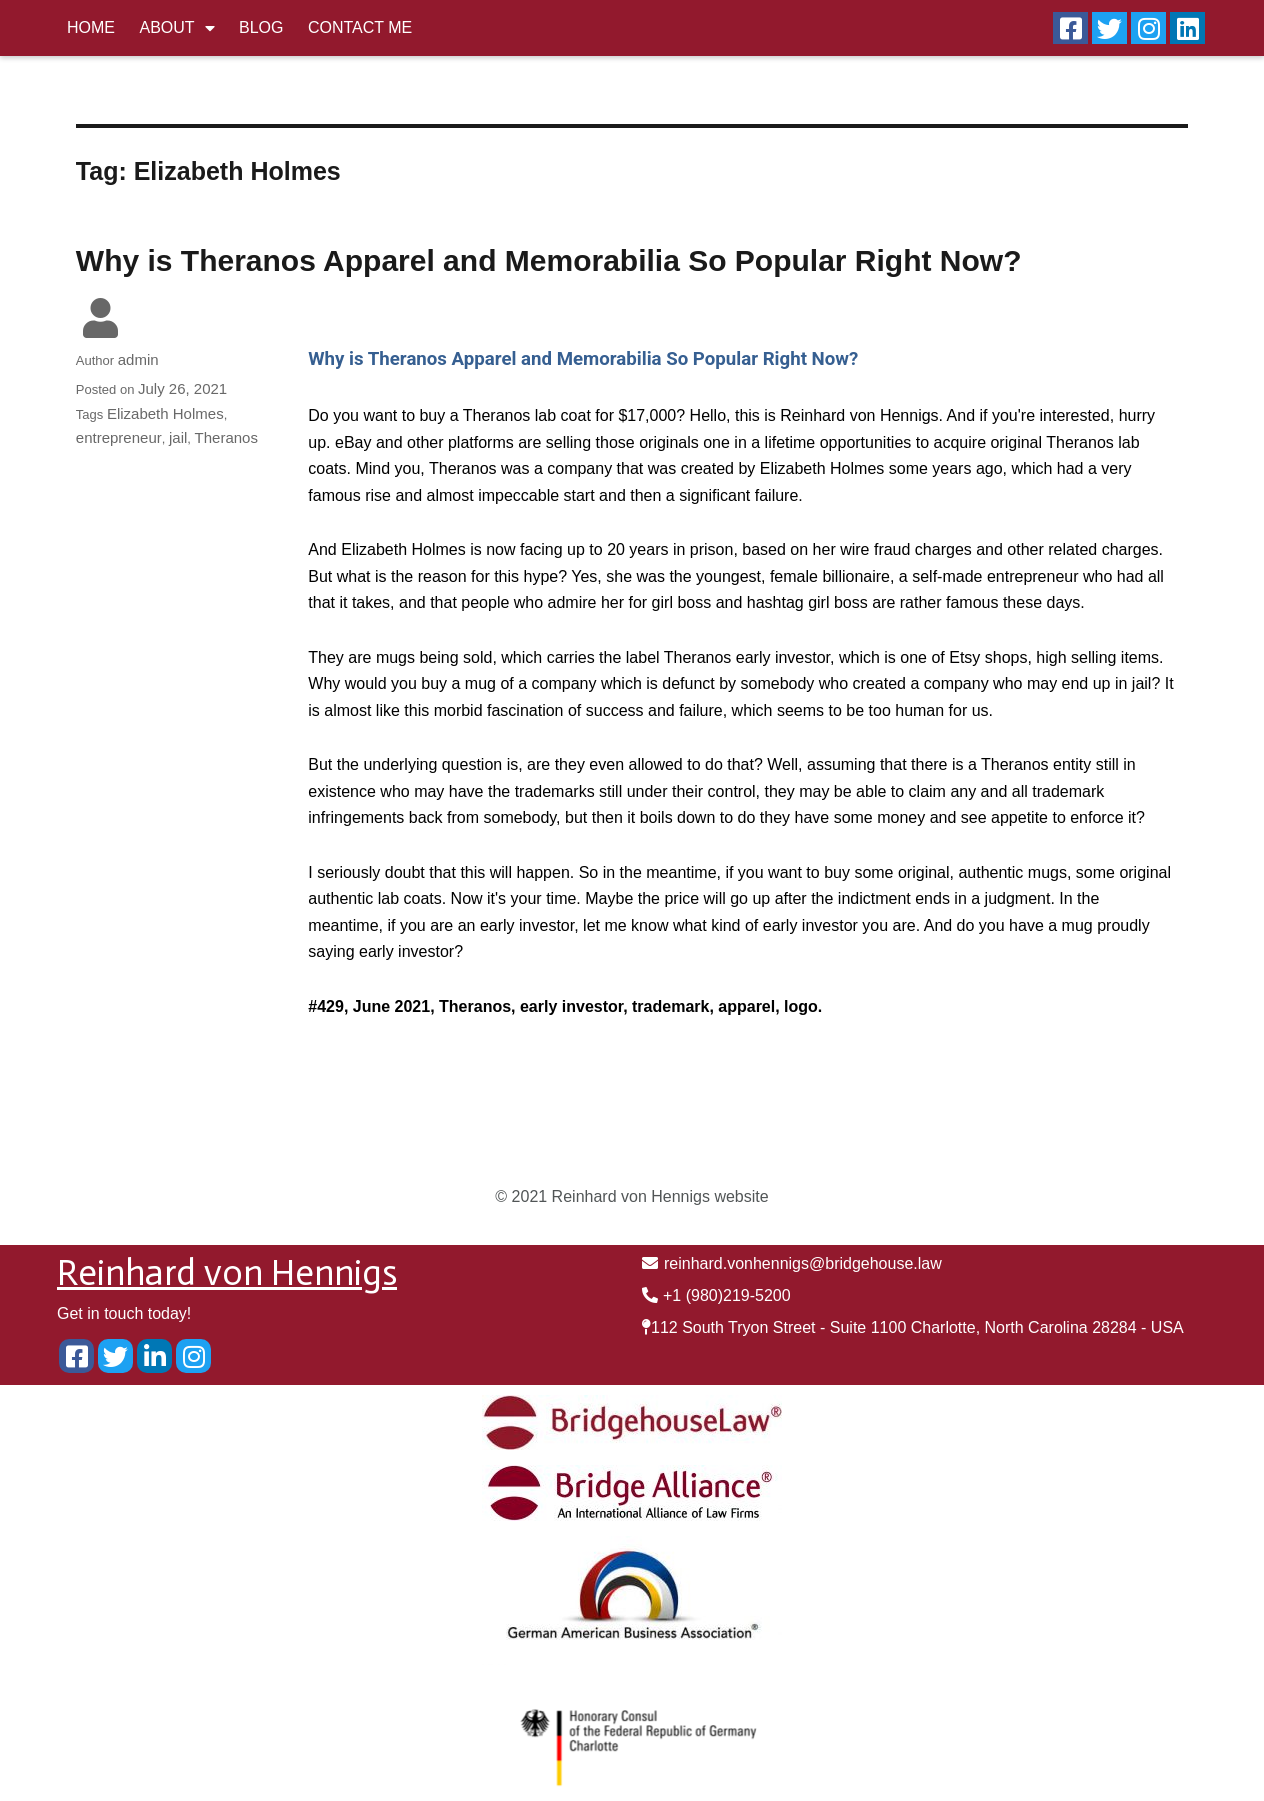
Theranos (226, 437)
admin (138, 359)
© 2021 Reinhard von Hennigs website (631, 1196)
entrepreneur (119, 437)
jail (178, 437)
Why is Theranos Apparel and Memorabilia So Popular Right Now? (549, 260)
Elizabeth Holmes (165, 413)
